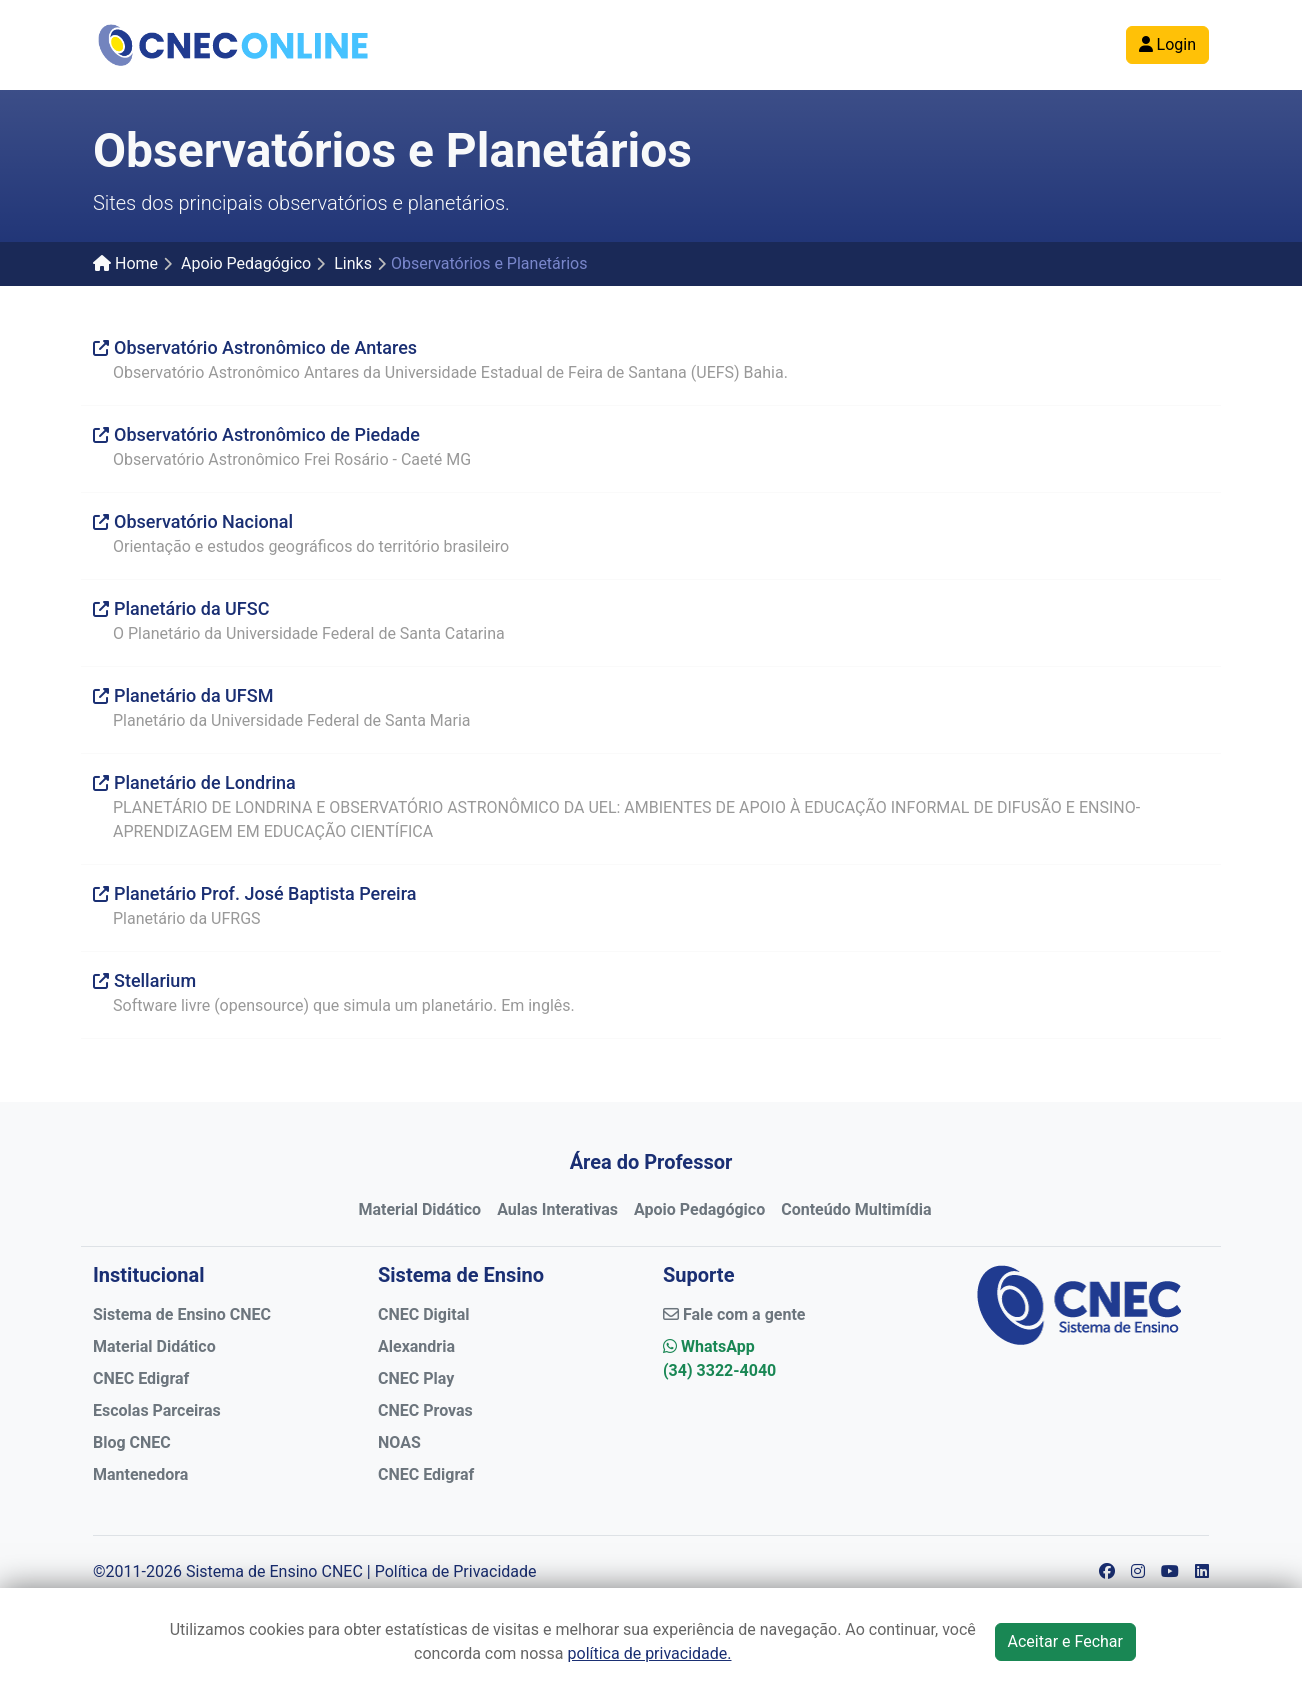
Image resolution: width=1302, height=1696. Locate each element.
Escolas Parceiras (157, 1410)
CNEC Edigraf (141, 1378)
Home (125, 263)
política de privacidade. (650, 1653)
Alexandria (416, 1346)
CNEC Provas (425, 1410)
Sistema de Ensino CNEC (182, 1314)
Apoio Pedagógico (246, 263)
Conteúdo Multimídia (856, 1209)
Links (353, 263)
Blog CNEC (132, 1442)
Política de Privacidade (456, 1571)
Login (1167, 44)
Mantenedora (140, 1474)
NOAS (399, 1442)
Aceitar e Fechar (1065, 1641)
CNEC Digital (423, 1314)
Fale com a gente (734, 1314)
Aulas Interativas (557, 1209)
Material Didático (419, 1209)
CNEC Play (416, 1378)
